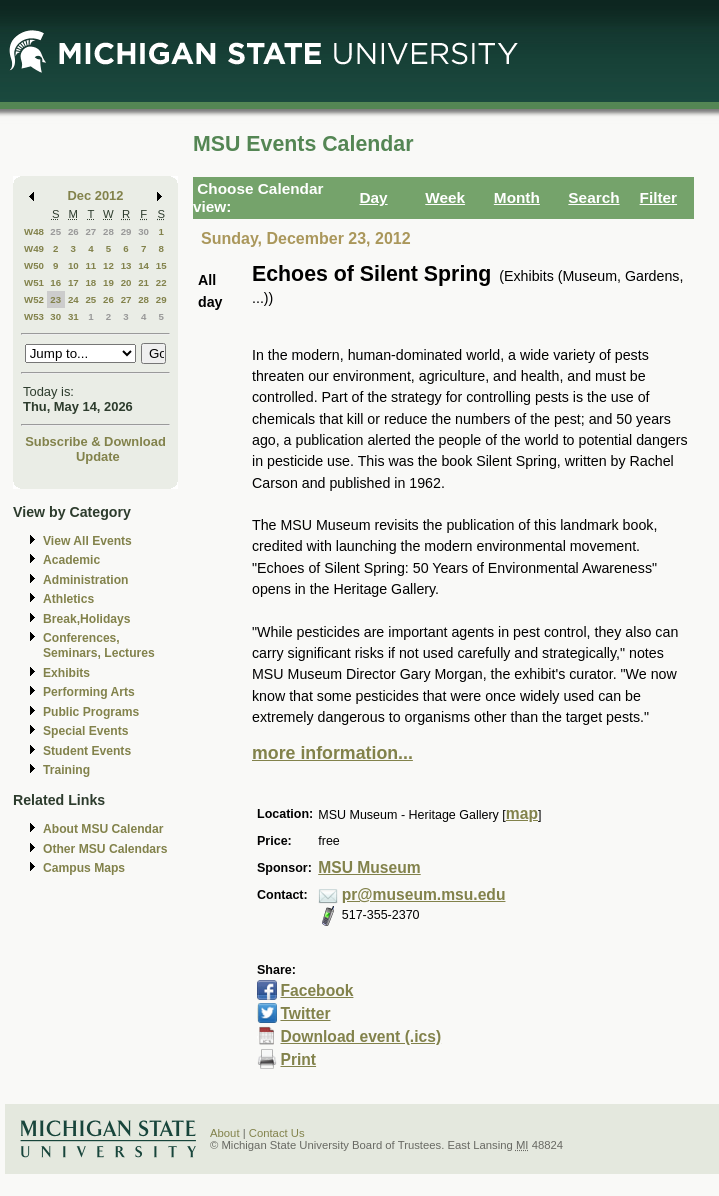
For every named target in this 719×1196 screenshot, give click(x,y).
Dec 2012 (96, 195)
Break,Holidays (87, 619)
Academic (71, 560)
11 (90, 265)
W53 (34, 316)
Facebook (316, 990)
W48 (34, 231)
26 (73, 231)
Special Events (85, 731)
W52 (34, 299)
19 (108, 282)
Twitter (305, 1013)
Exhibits (66, 673)
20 (126, 282)
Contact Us (277, 1133)
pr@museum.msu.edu (424, 894)
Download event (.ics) (360, 1036)
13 (126, 265)
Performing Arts (89, 692)
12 (108, 265)
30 (143, 231)
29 (126, 231)
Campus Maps (84, 868)
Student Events (87, 751)
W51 (34, 282)
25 (55, 231)
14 (143, 265)
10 (73, 265)
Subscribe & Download (95, 441)
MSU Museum (369, 867)
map (522, 813)
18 (90, 282)
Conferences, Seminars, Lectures (99, 645)
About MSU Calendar (103, 829)
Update (98, 456)
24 (73, 299)
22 (161, 282)
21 (143, 282)
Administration (85, 580)
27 (90, 231)
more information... (332, 753)
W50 (34, 265)
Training (66, 770)
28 (108, 231)
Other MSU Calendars (105, 849)
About (225, 1133)
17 (73, 282)
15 (161, 265)
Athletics (68, 599)
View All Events (87, 541)
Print (298, 1059)
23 (55, 299)
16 (55, 282)
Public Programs (91, 712)
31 (73, 316)
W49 (34, 248)
